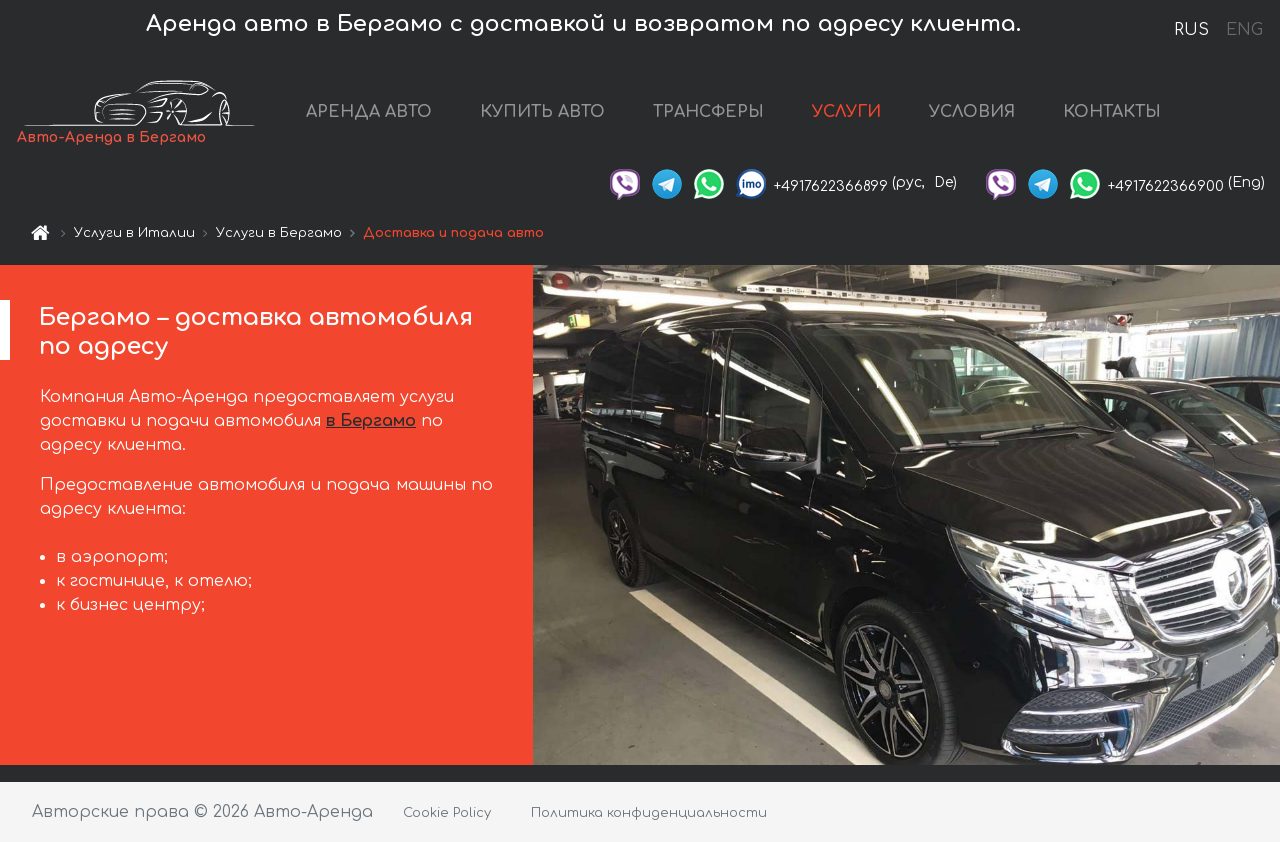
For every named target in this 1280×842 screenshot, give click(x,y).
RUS (1191, 30)
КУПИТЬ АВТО (542, 112)
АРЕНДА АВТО (369, 112)
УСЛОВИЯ (972, 112)
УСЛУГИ (846, 112)
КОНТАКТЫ (1112, 112)
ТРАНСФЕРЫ (708, 112)
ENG (1244, 30)
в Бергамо (371, 421)
